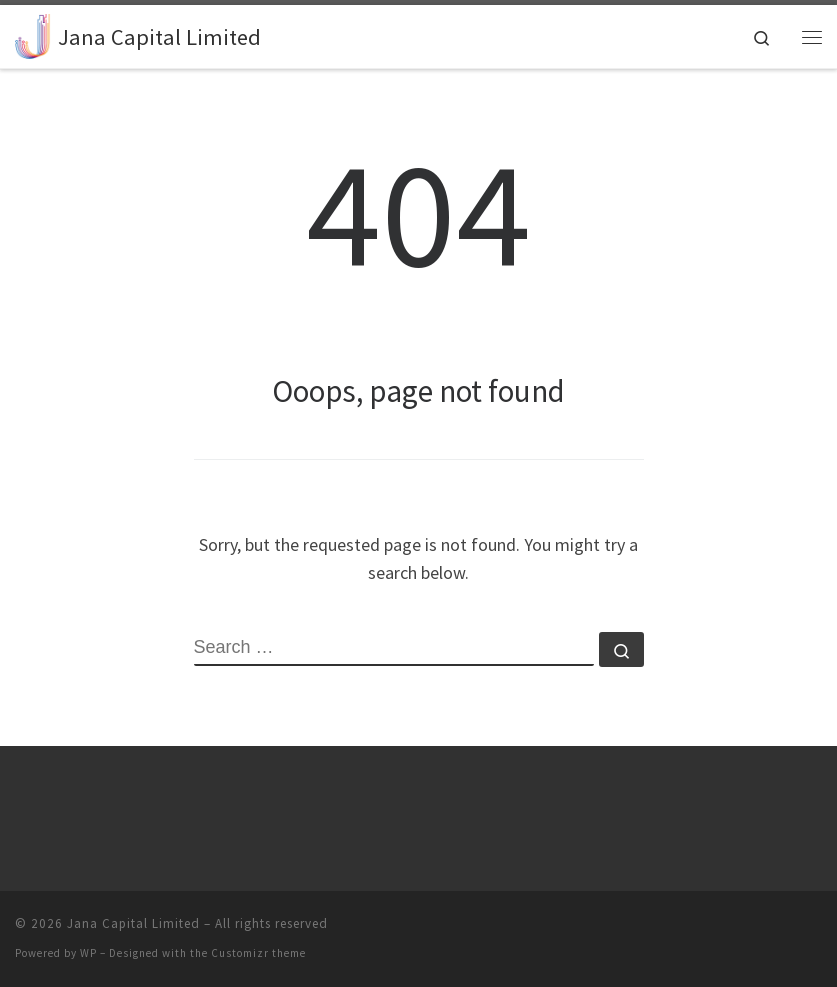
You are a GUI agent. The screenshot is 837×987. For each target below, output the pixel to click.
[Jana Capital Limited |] (33, 34)
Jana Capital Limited (133, 923)
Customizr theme (258, 953)
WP (88, 953)
